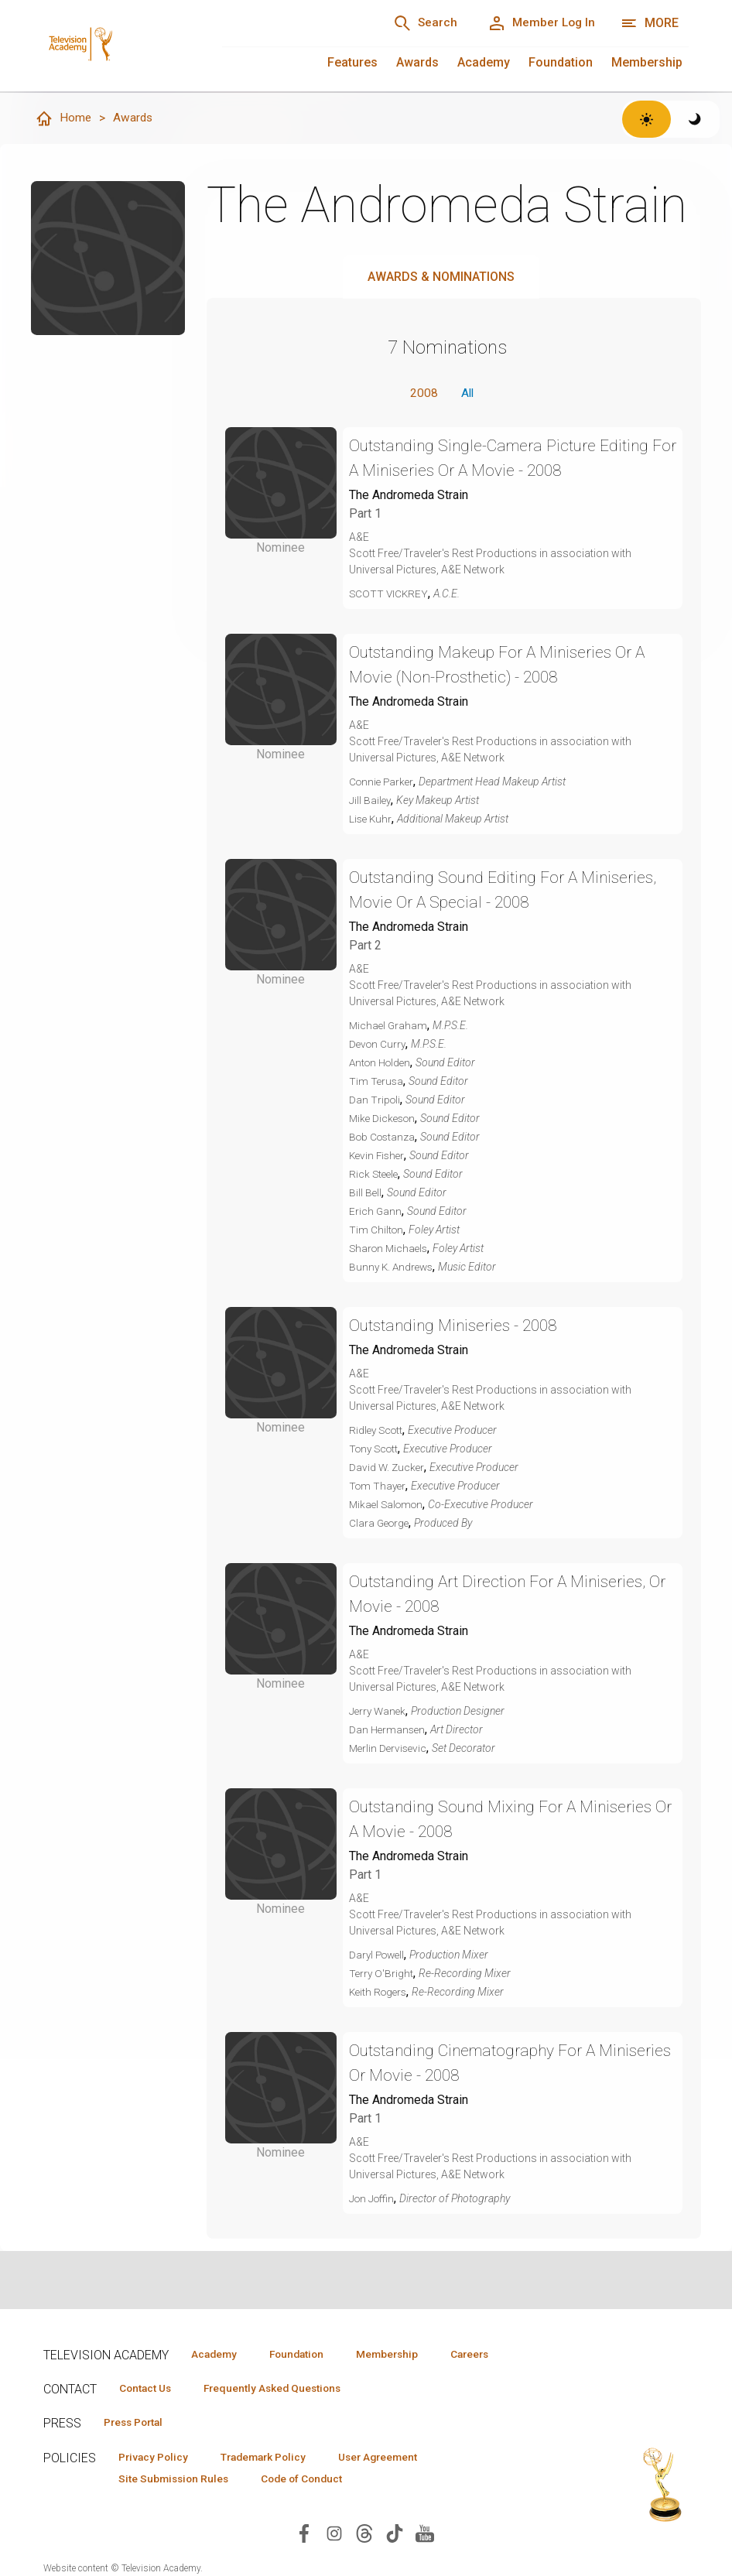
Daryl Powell (379, 1956)
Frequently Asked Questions (283, 2389)
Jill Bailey (370, 801)
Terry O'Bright (382, 1975)
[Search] (416, 23)
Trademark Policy (274, 2458)
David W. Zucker (387, 1468)
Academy (483, 62)
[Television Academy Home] (117, 31)
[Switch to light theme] (646, 119)
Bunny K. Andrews (393, 1268)
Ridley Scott (377, 1431)
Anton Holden (382, 1064)
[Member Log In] (538, 23)
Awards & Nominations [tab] (441, 277)
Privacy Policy (157, 2458)
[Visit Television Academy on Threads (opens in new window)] (364, 2535)
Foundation (560, 62)
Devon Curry (379, 1045)
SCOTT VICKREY (389, 595)
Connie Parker (383, 783)
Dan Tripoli (375, 1101)
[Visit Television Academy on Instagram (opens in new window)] (334, 2535)
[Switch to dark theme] (695, 119)
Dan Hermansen (388, 1731)
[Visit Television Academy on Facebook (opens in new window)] (304, 2535)
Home (63, 119)
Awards (417, 62)
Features (352, 62)
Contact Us (148, 2389)
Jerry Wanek (379, 1712)
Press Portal (137, 2423)
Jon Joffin (373, 2200)
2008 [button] (422, 394)
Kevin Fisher (378, 1157)
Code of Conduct (313, 2481)
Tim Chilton (377, 1231)
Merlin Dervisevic (389, 1749)
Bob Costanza (384, 1138)
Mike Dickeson (384, 1120)
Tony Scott (375, 1450)
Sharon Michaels (390, 1250)
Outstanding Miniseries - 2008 (460, 1326)
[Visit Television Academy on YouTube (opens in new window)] (425, 2535)
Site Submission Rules (177, 2481)
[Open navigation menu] (649, 23)
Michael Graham (389, 1027)
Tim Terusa (377, 1082)
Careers (493, 2354)
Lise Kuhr (371, 820)
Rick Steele (375, 1175)
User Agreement (397, 2458)
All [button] (467, 394)
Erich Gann (375, 1212)
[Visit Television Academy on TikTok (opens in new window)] (394, 2535)
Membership (646, 62)
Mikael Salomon (388, 1506)
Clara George (380, 1524)
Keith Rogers (380, 1993)
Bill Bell (365, 1194)
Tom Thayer (379, 1487)
